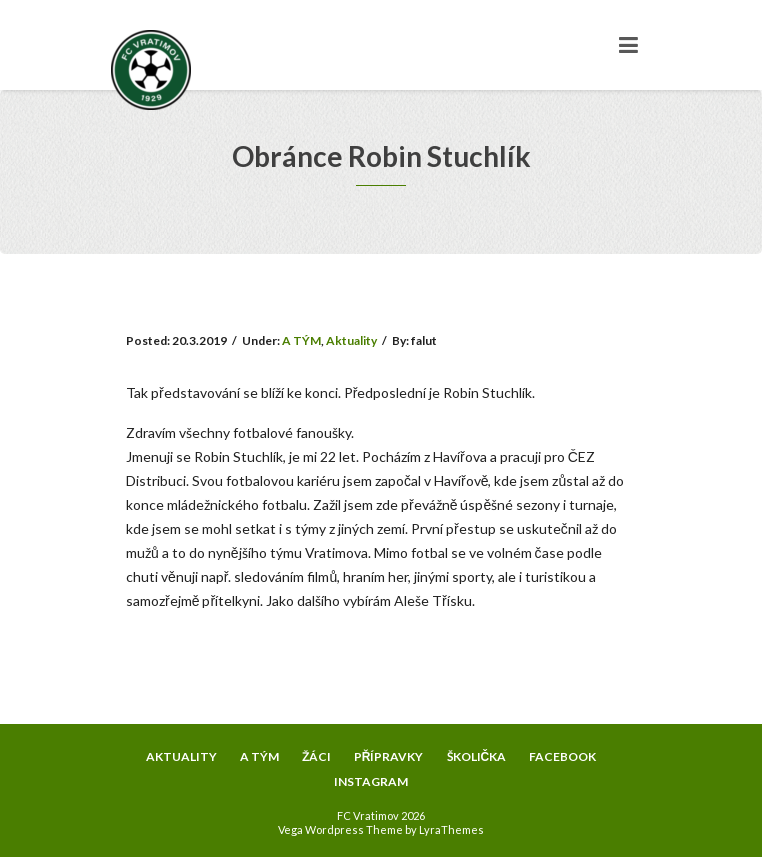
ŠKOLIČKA (477, 756)
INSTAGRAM (371, 781)
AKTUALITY (181, 756)
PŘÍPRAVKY (389, 756)
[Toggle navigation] (628, 45)
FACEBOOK (562, 756)
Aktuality (351, 340)
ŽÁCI (316, 756)
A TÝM (301, 340)
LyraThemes (451, 829)
